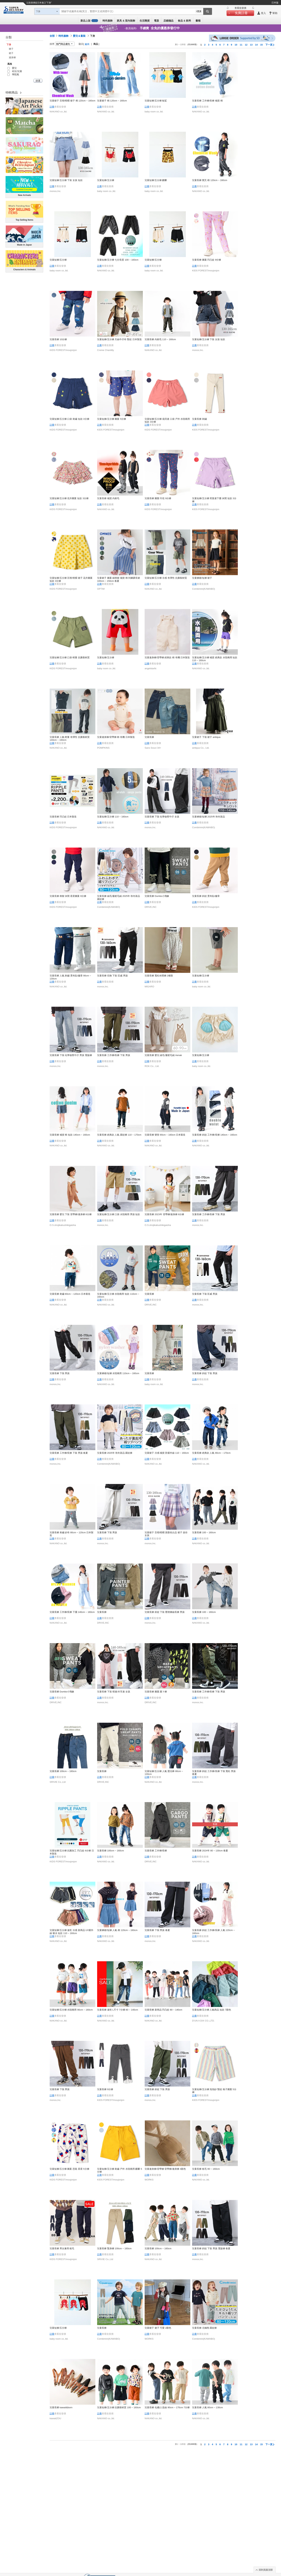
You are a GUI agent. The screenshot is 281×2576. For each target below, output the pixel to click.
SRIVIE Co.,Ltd (58, 1782)
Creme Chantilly (105, 350)
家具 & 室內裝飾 (126, 20)
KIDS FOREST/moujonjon (205, 270)
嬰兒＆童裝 (79, 36)
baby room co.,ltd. (154, 111)
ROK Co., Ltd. (152, 1066)
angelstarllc (150, 668)
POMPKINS (103, 747)
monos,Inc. (55, 191)
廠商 (87, 44)
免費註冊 (241, 13)
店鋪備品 (168, 20)
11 (241, 44)
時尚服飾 (108, 20)
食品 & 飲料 (184, 20)
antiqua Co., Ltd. (200, 747)
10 (236, 44)
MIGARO (149, 986)
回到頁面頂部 (266, 2569)
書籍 (198, 20)
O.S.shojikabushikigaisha (63, 1225)
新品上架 (89, 20)
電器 (156, 20)
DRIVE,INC (150, 907)
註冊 (52, 106)
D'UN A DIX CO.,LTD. (203, 2020)
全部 (52, 36)
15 (261, 44)
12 (246, 44)
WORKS (149, 2179)
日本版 (275, 2)
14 (256, 44)
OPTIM (101, 588)
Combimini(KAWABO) (203, 588)
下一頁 (268, 44)
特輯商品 (12, 92)
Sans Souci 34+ (153, 747)
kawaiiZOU (55, 2418)
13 (251, 44)
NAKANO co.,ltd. (58, 111)
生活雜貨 (145, 20)
